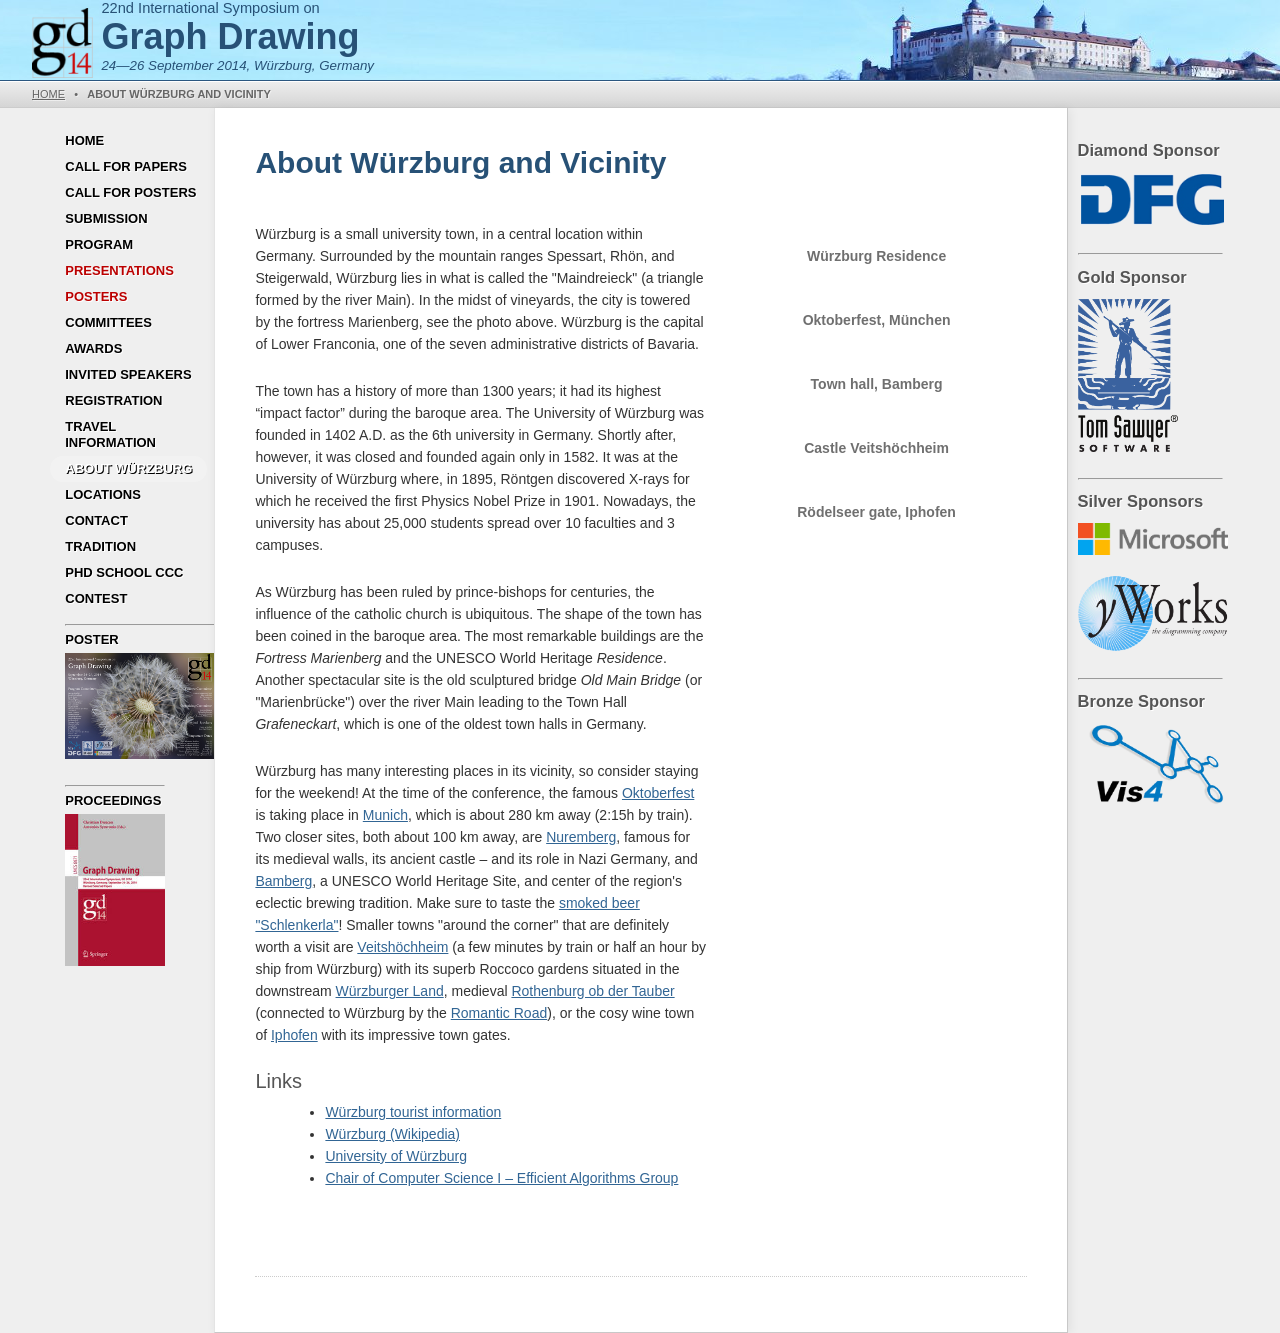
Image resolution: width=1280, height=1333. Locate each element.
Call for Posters (130, 192)
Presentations (119, 270)
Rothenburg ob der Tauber (592, 991)
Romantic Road (499, 1013)
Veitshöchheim (402, 947)
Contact (96, 520)
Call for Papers (126, 166)
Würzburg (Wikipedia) (392, 1134)
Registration (113, 400)
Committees (108, 322)
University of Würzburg (396, 1156)
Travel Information (110, 434)
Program (99, 244)
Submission (106, 218)
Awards (93, 348)
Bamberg (283, 881)
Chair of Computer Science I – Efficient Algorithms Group (501, 1178)
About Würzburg (128, 468)
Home (48, 94)
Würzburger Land (390, 991)
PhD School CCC (124, 572)
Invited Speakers (128, 374)
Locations (103, 494)
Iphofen (294, 1035)
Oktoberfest (658, 793)
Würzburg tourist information (413, 1112)
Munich (385, 815)
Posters (96, 296)
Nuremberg (581, 837)
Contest (96, 598)
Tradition (100, 546)
